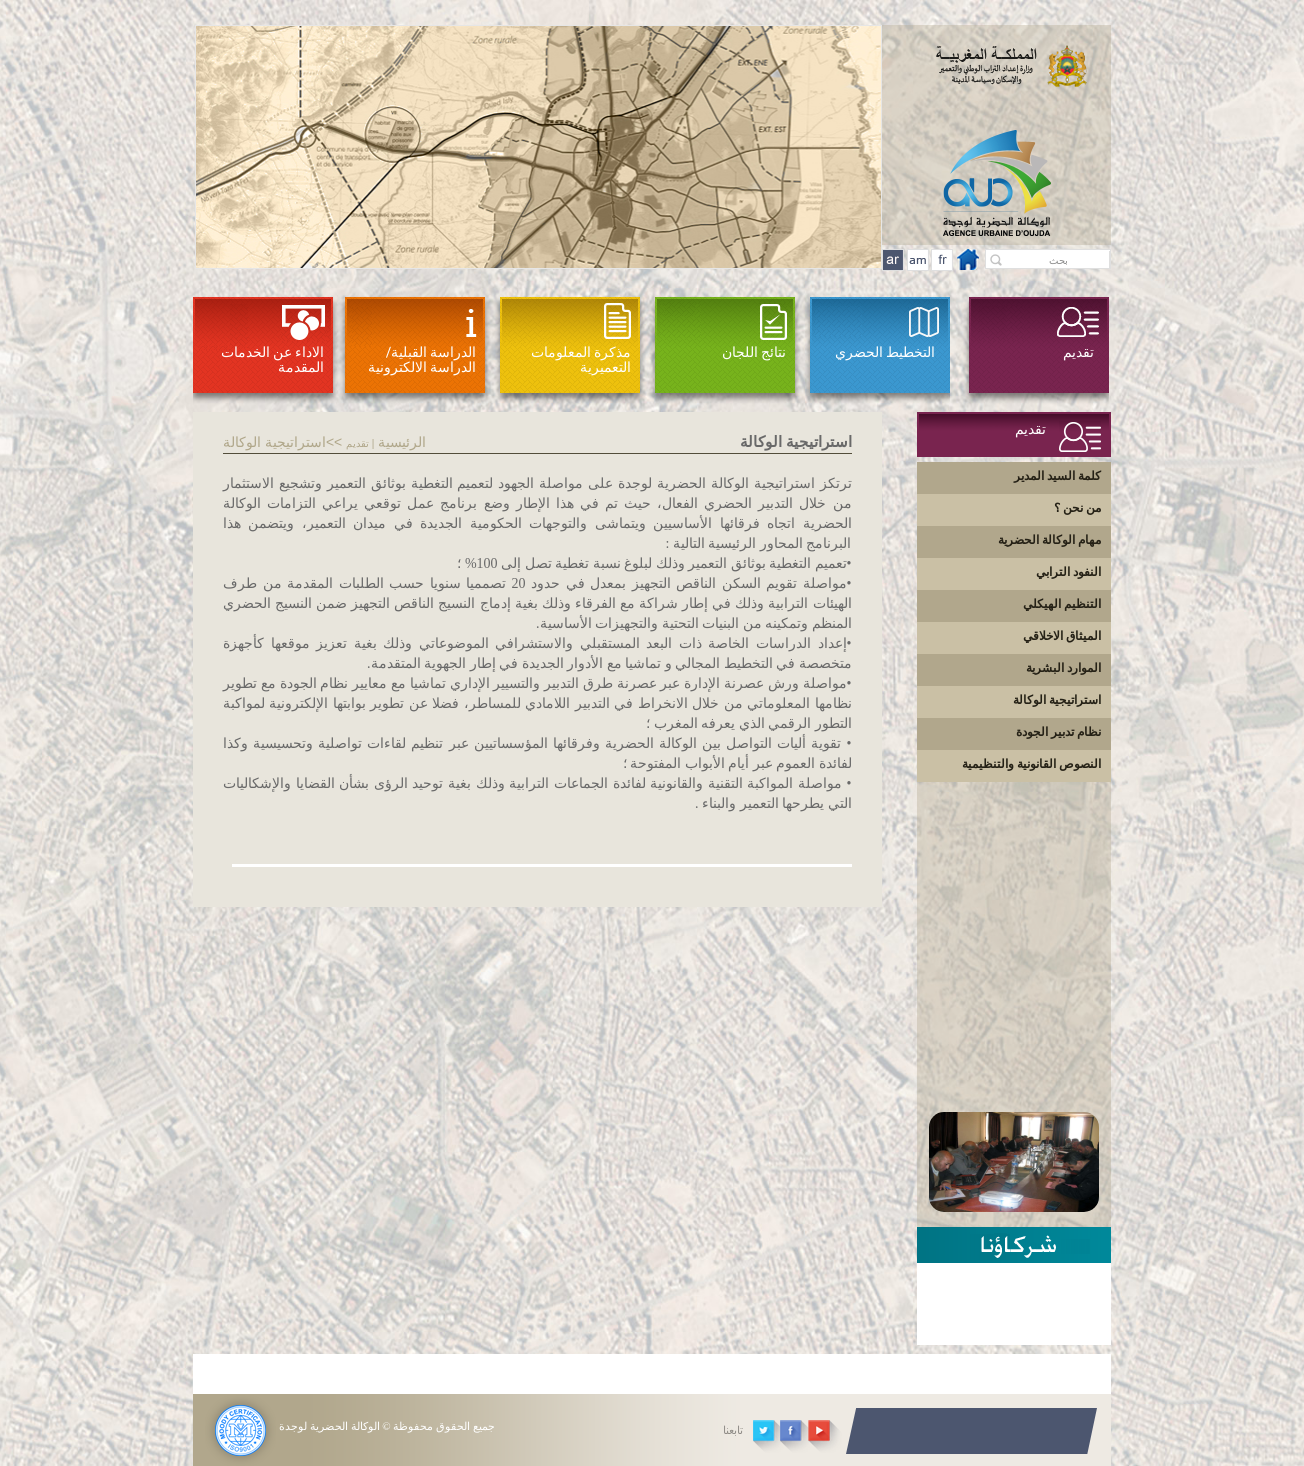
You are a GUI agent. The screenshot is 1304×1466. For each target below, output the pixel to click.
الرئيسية (402, 442)
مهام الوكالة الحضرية (1049, 540)
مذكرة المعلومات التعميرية (581, 359)
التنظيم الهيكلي (1062, 604)
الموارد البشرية (1063, 668)
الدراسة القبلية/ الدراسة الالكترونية (422, 359)
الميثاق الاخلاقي (1062, 636)
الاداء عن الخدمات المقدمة (272, 359)
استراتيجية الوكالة (1057, 700)
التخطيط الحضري (885, 352)
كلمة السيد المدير (1057, 476)
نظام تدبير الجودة (1058, 732)
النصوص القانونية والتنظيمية (1031, 764)
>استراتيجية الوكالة (278, 442)
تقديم (1078, 352)
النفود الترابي (1068, 572)
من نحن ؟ (1077, 508)
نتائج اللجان (754, 352)
